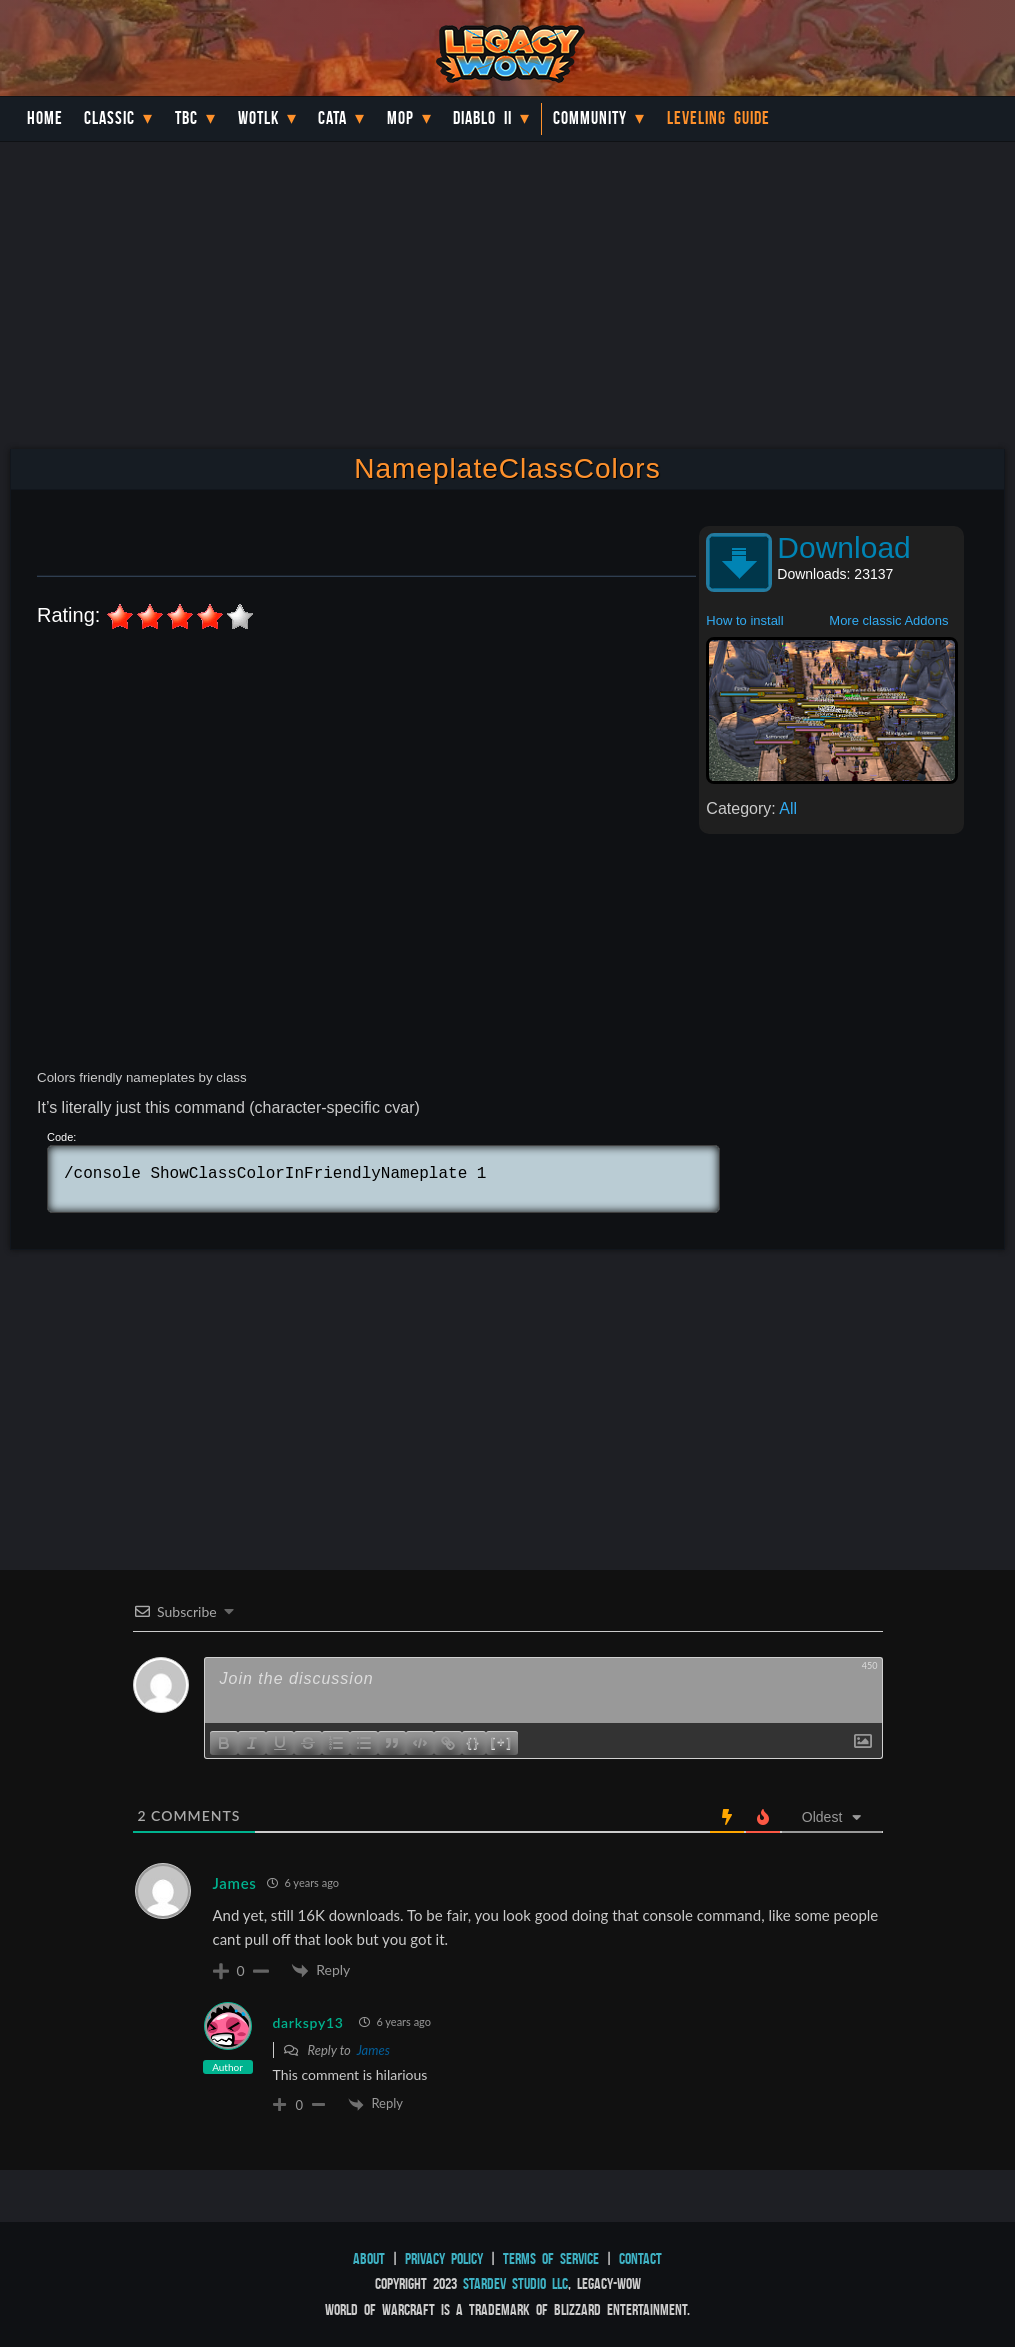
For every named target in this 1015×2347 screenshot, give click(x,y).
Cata (332, 118)
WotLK (258, 118)
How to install (744, 620)
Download (843, 547)
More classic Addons (888, 620)
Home (45, 118)
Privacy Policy (444, 2258)
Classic (109, 118)
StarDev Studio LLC (515, 2283)
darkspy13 (308, 2022)
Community (590, 118)
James (373, 2050)
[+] (502, 1741)
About (369, 2258)
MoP (400, 118)
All (788, 808)
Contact (640, 2258)
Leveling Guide (718, 118)
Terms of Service (551, 2258)
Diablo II (482, 118)
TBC (186, 118)
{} (474, 1741)
